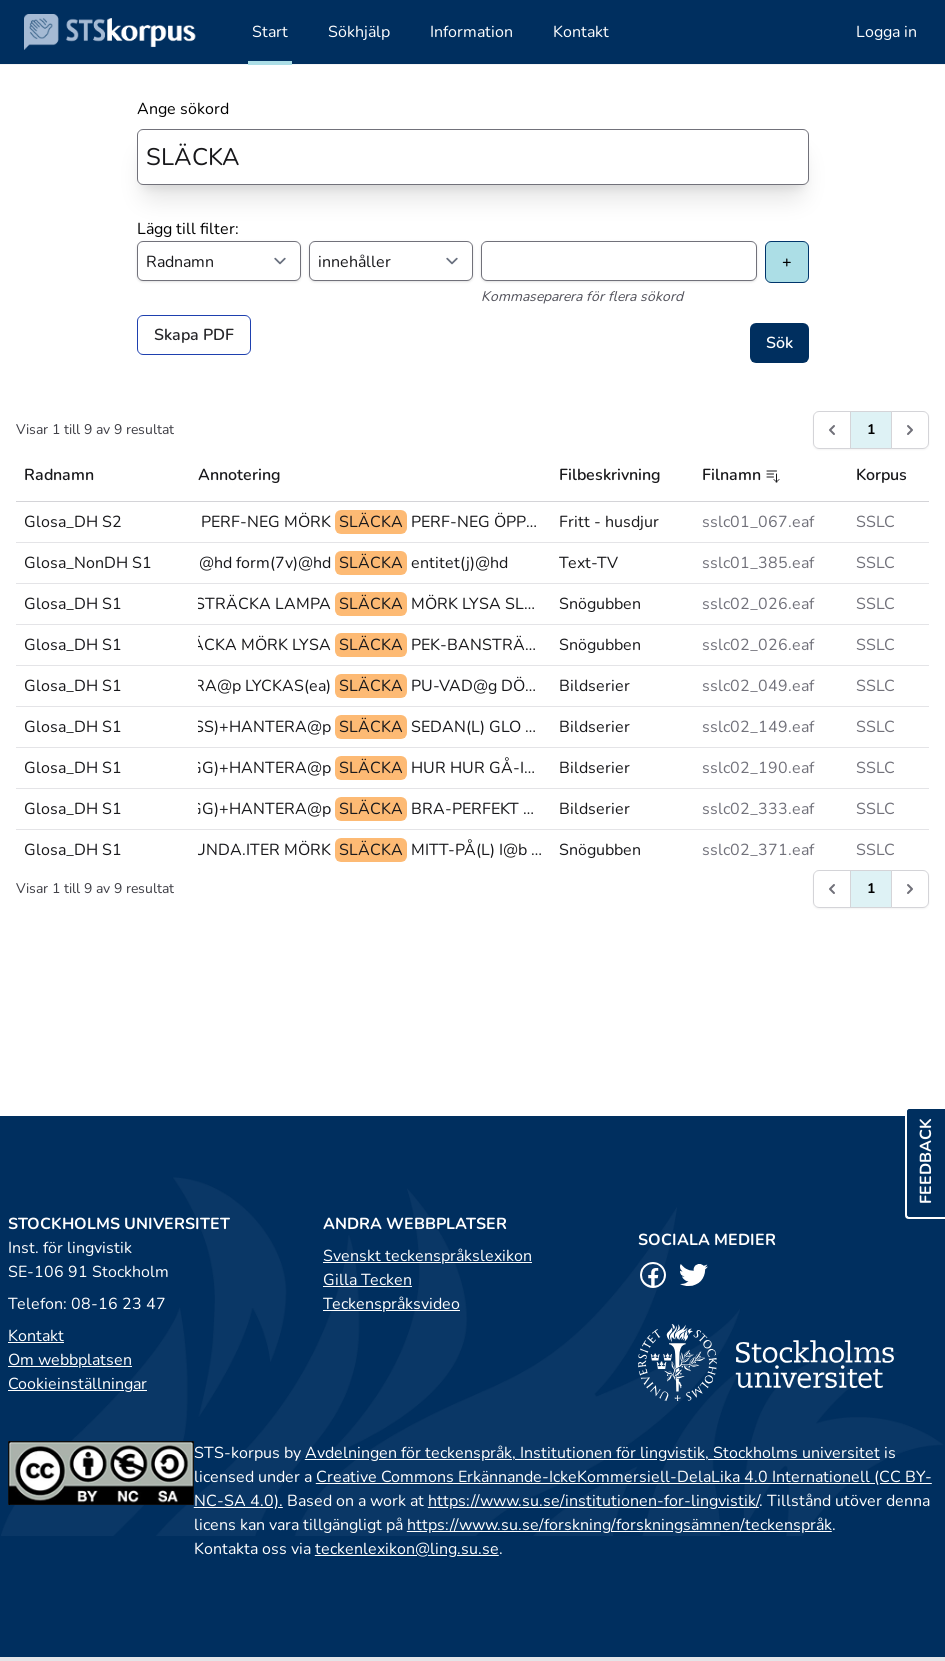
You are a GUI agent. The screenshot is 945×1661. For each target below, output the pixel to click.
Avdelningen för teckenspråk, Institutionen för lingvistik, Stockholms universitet (592, 1453)
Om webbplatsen (70, 1360)
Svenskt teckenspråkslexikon (427, 1256)
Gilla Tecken (367, 1280)
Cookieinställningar (77, 1384)
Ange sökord (183, 109)
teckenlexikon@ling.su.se (407, 1549)
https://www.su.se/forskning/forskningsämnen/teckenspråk (619, 1525)
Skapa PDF (194, 335)
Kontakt (36, 1336)
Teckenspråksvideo (391, 1304)
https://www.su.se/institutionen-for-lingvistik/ (593, 1501)
